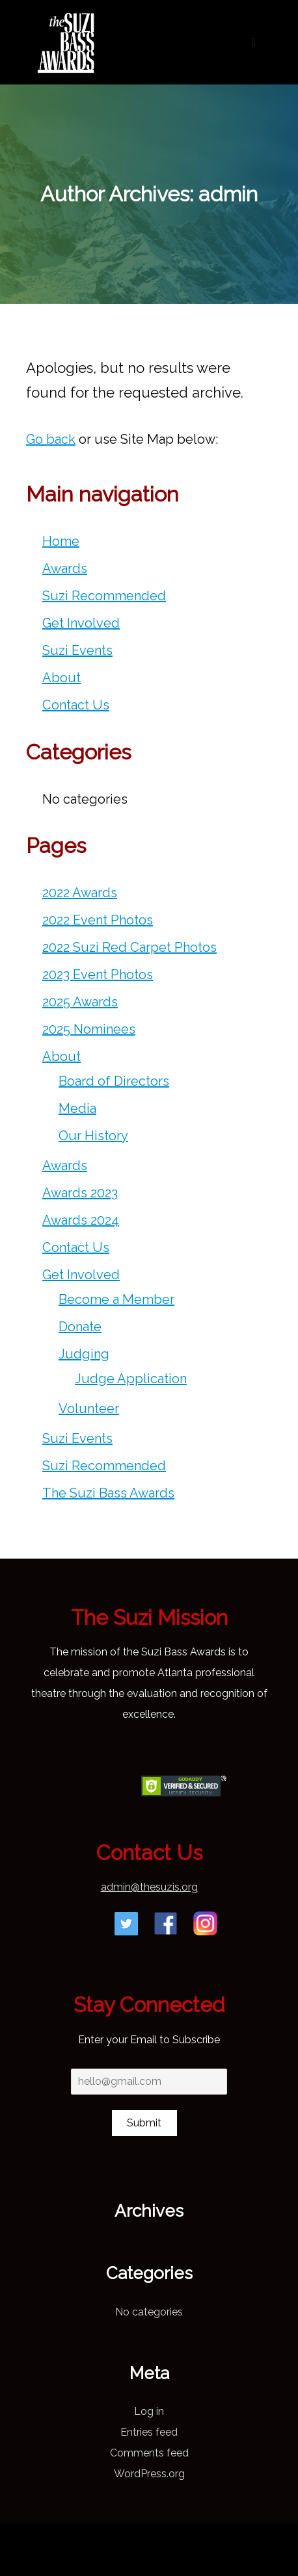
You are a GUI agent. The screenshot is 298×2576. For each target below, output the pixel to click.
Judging (84, 1354)
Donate (80, 1326)
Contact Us (75, 705)
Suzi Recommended (104, 596)
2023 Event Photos (97, 974)
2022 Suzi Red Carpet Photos (129, 947)
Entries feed (149, 2432)
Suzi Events (77, 650)
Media (77, 1108)
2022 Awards (79, 892)
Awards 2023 (80, 1193)
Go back (50, 439)
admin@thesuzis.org (149, 1887)
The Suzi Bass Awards (108, 1493)
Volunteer (89, 1408)
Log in (149, 2411)
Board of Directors (114, 1081)
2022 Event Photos (97, 920)
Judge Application (131, 1378)
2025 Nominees (88, 1029)
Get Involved (81, 623)
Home (60, 541)
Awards (64, 568)
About (61, 677)
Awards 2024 (80, 1220)
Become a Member (116, 1299)
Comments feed (149, 2453)
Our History (93, 1135)
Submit (144, 2123)
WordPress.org (149, 2474)
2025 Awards (80, 1002)
